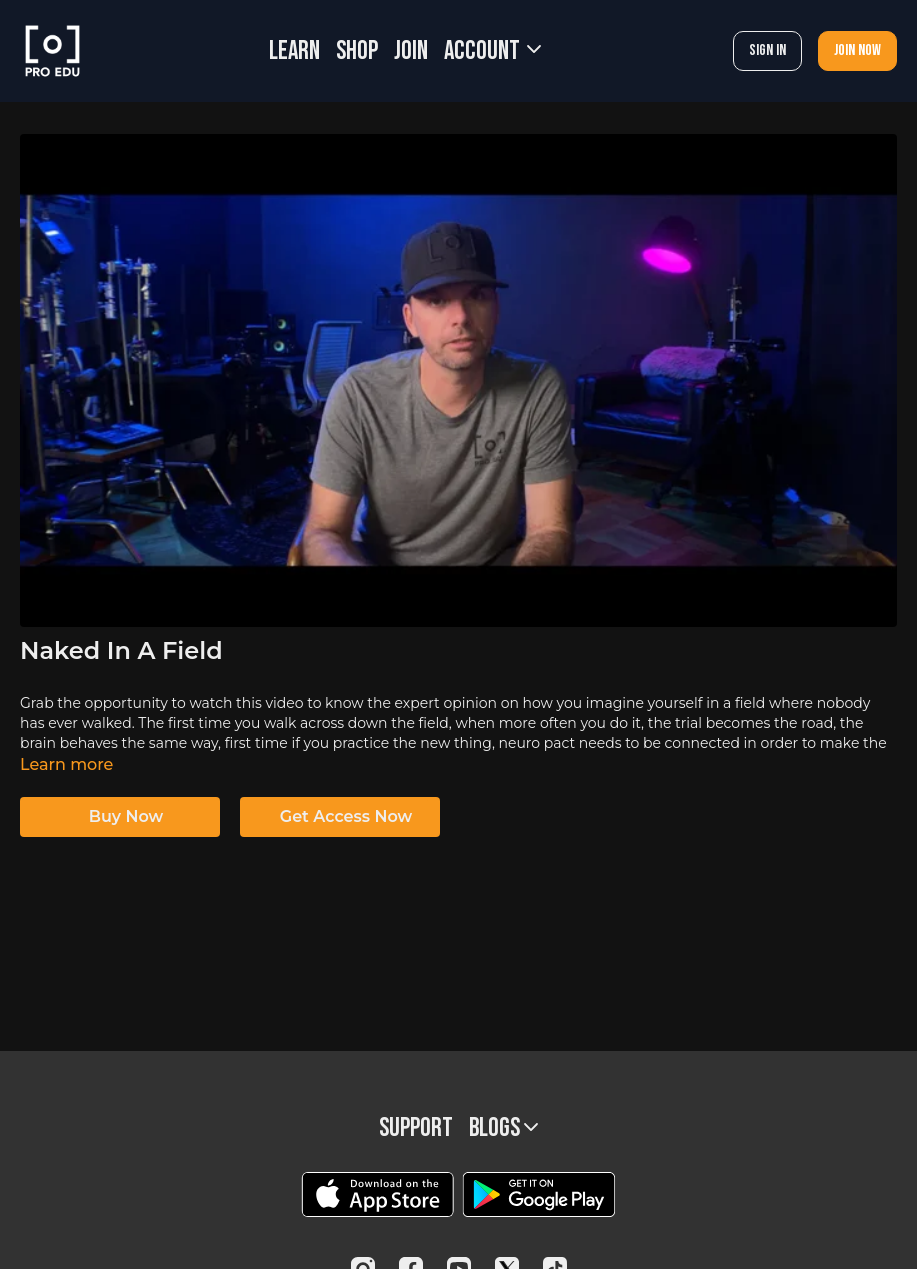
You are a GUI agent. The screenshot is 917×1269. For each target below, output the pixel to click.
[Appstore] (377, 1194)
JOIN (411, 51)
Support (416, 1128)
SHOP (357, 51)
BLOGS (503, 1128)
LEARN (294, 51)
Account (492, 51)
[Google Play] (539, 1194)
